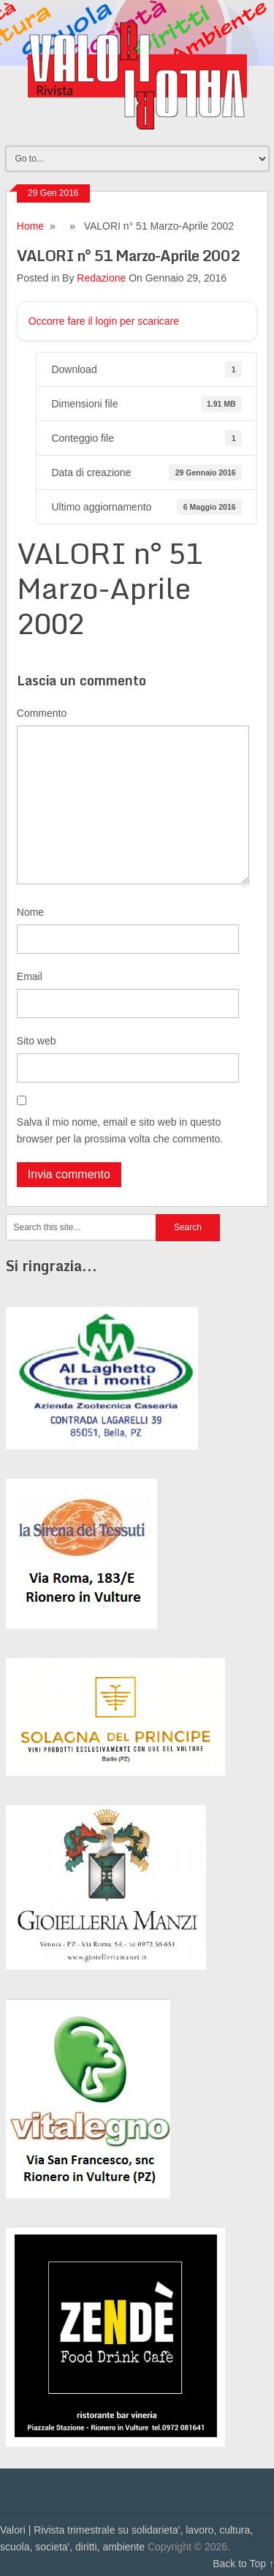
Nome (30, 912)
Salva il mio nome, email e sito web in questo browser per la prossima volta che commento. (120, 1130)
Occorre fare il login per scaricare (103, 321)
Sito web (36, 1041)
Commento (41, 713)
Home (30, 226)
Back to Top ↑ (243, 2563)
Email (29, 976)
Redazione (101, 278)
